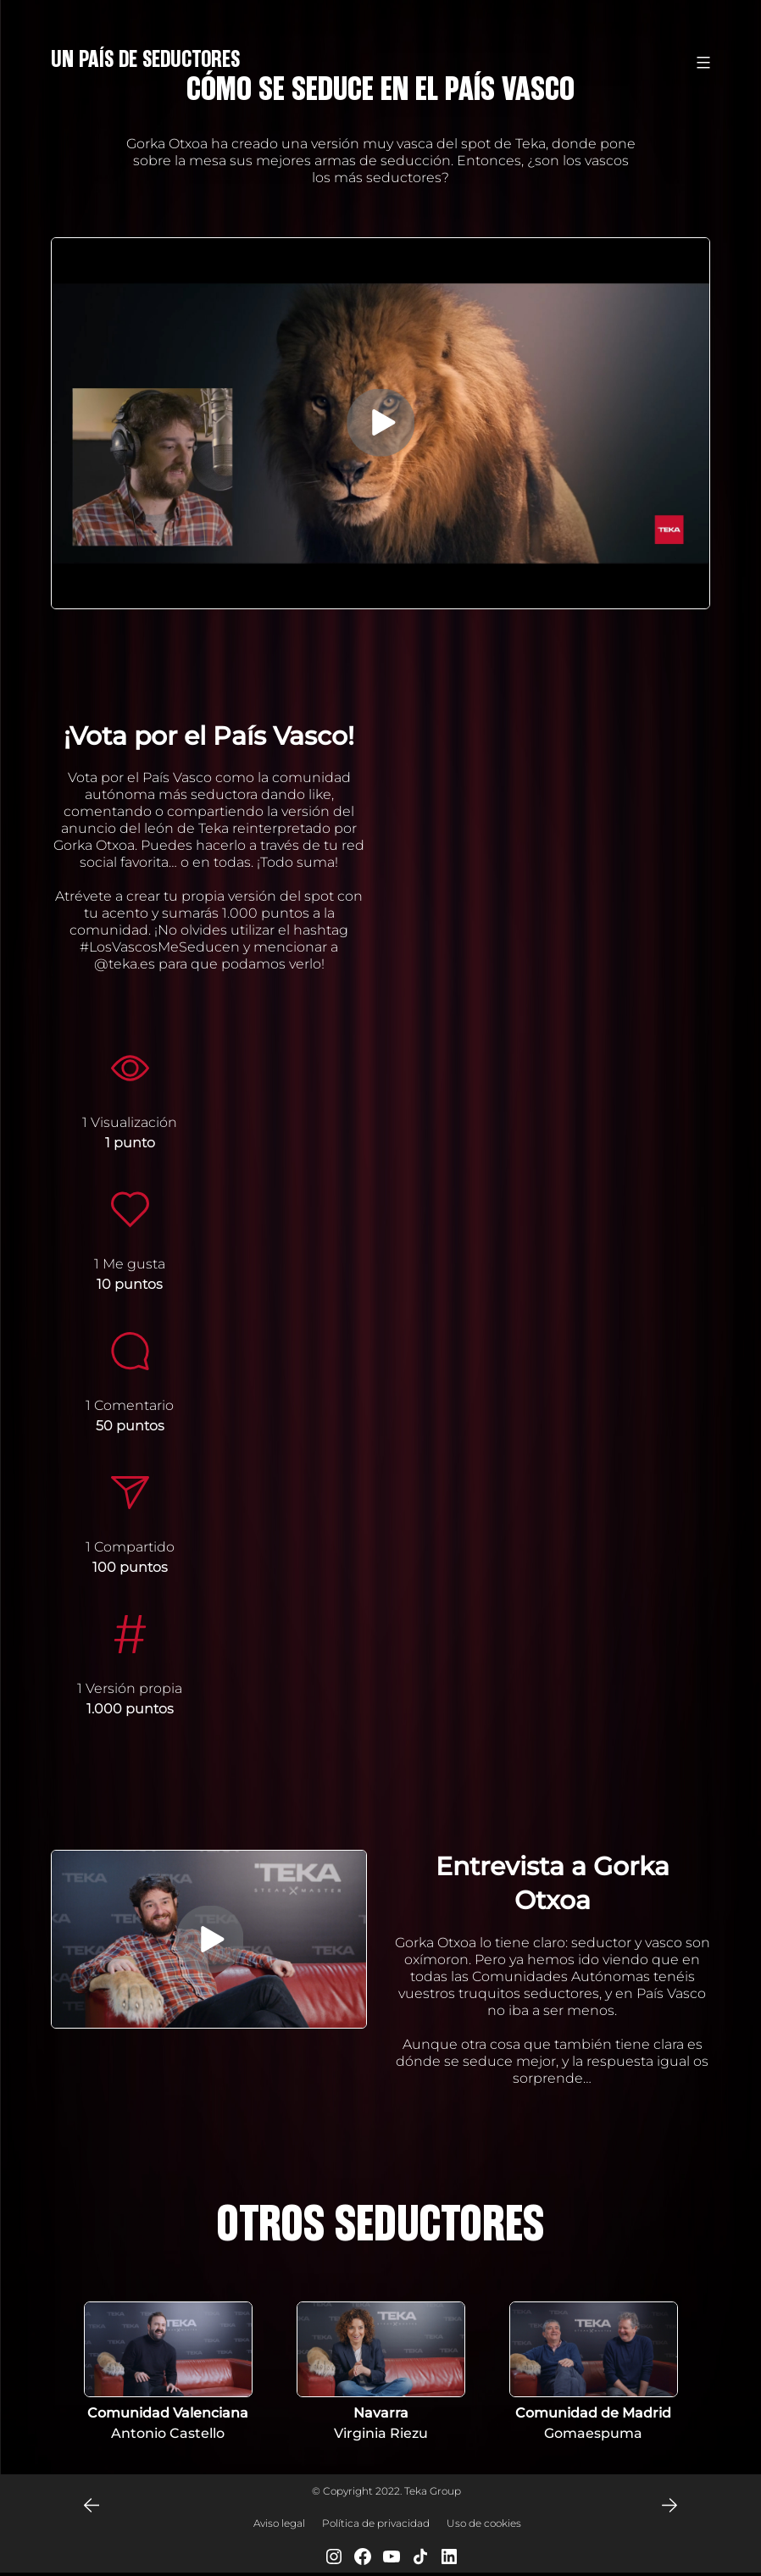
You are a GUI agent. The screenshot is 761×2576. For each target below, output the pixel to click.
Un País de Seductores (145, 59)
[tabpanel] (168, 2372)
